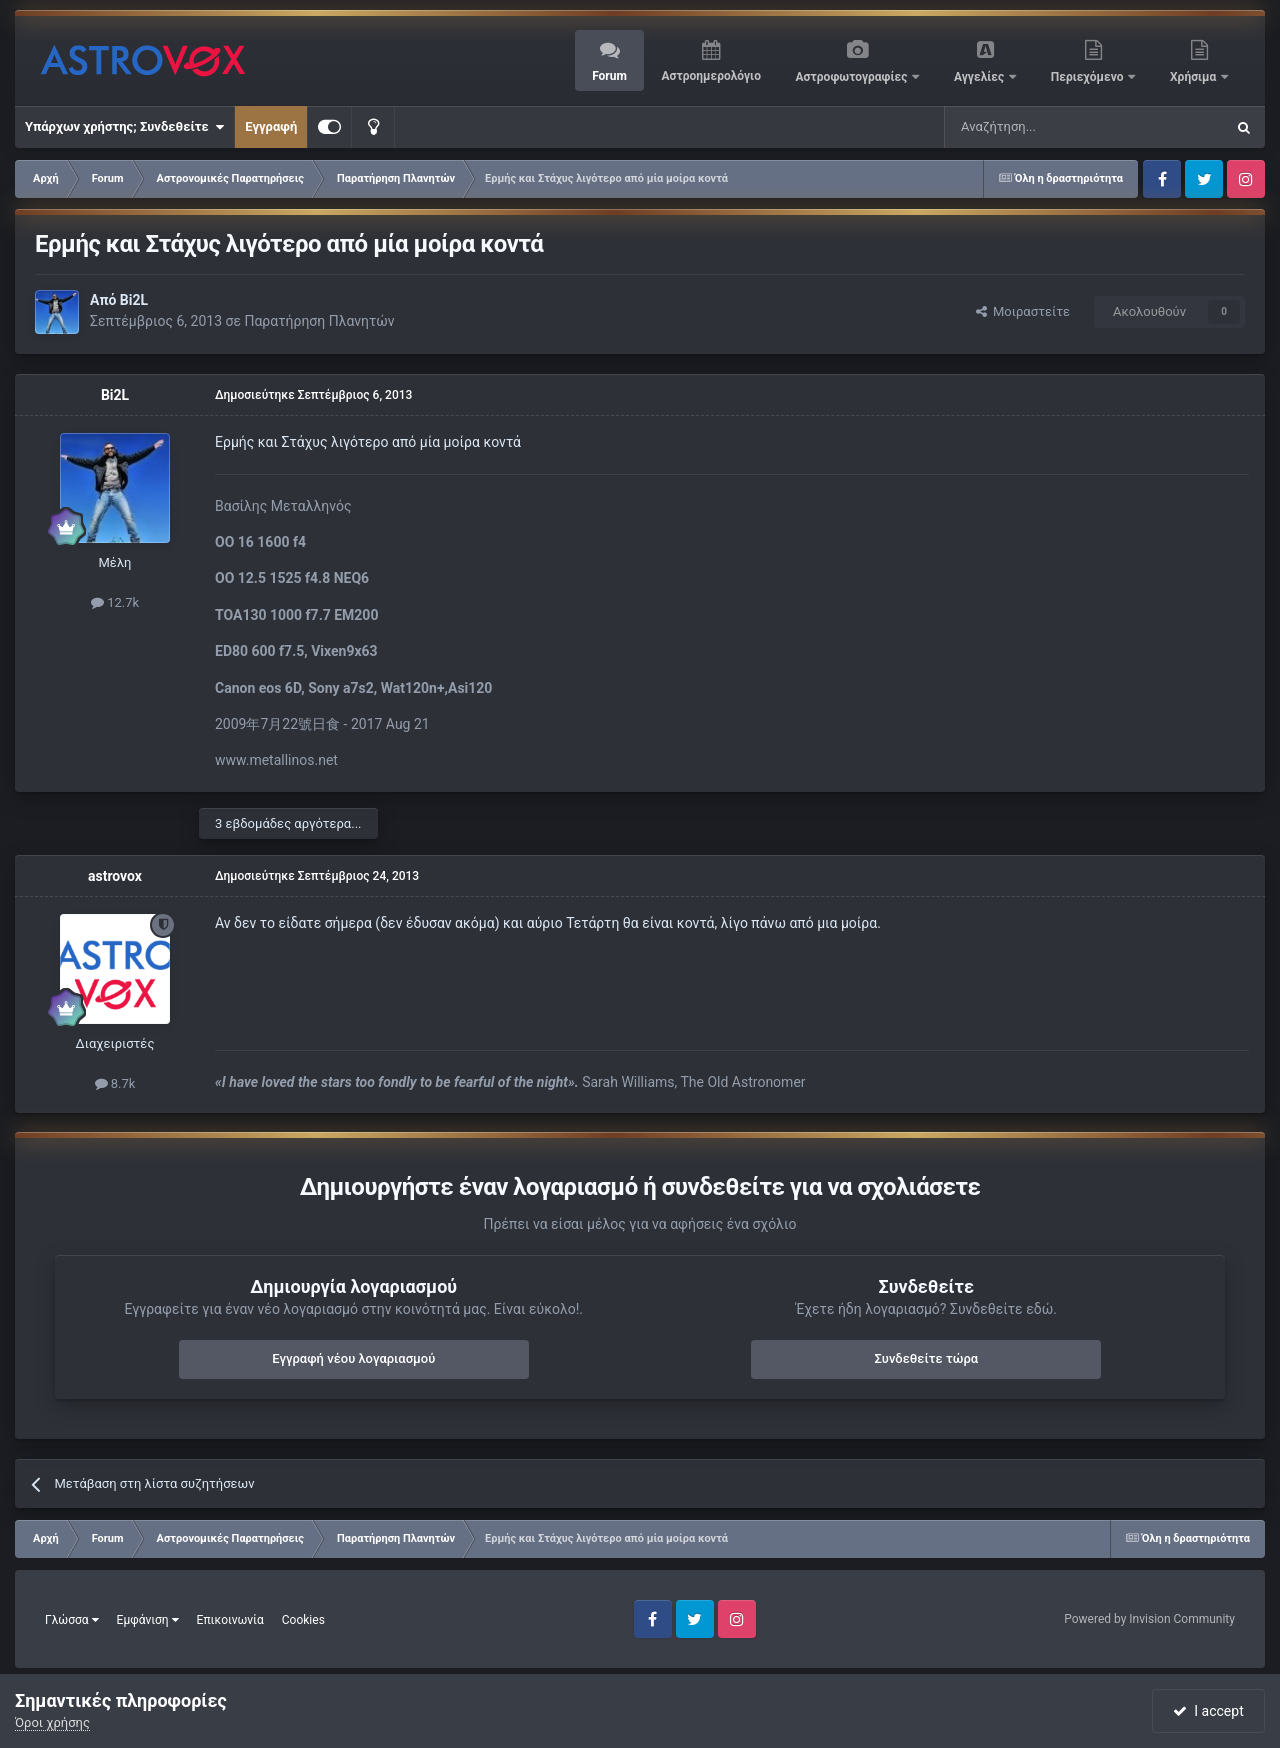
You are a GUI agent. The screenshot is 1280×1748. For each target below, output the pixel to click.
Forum (609, 76)
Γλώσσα (72, 1620)
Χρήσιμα (1194, 77)
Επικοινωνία (230, 1620)
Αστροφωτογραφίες (853, 77)
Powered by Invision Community (1149, 1619)
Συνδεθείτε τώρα (926, 1358)
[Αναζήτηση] (1018, 127)
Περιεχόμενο (1089, 77)
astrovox (115, 876)
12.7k (115, 602)
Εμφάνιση (148, 1620)
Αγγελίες (980, 77)
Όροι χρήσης (52, 1722)
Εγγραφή (271, 126)
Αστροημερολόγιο (710, 76)
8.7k (115, 1083)
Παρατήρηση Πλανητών (319, 321)
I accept (1208, 1711)
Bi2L (134, 300)
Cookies (303, 1620)
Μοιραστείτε (1023, 311)
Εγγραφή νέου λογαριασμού (353, 1358)
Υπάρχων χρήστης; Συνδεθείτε (124, 127)
